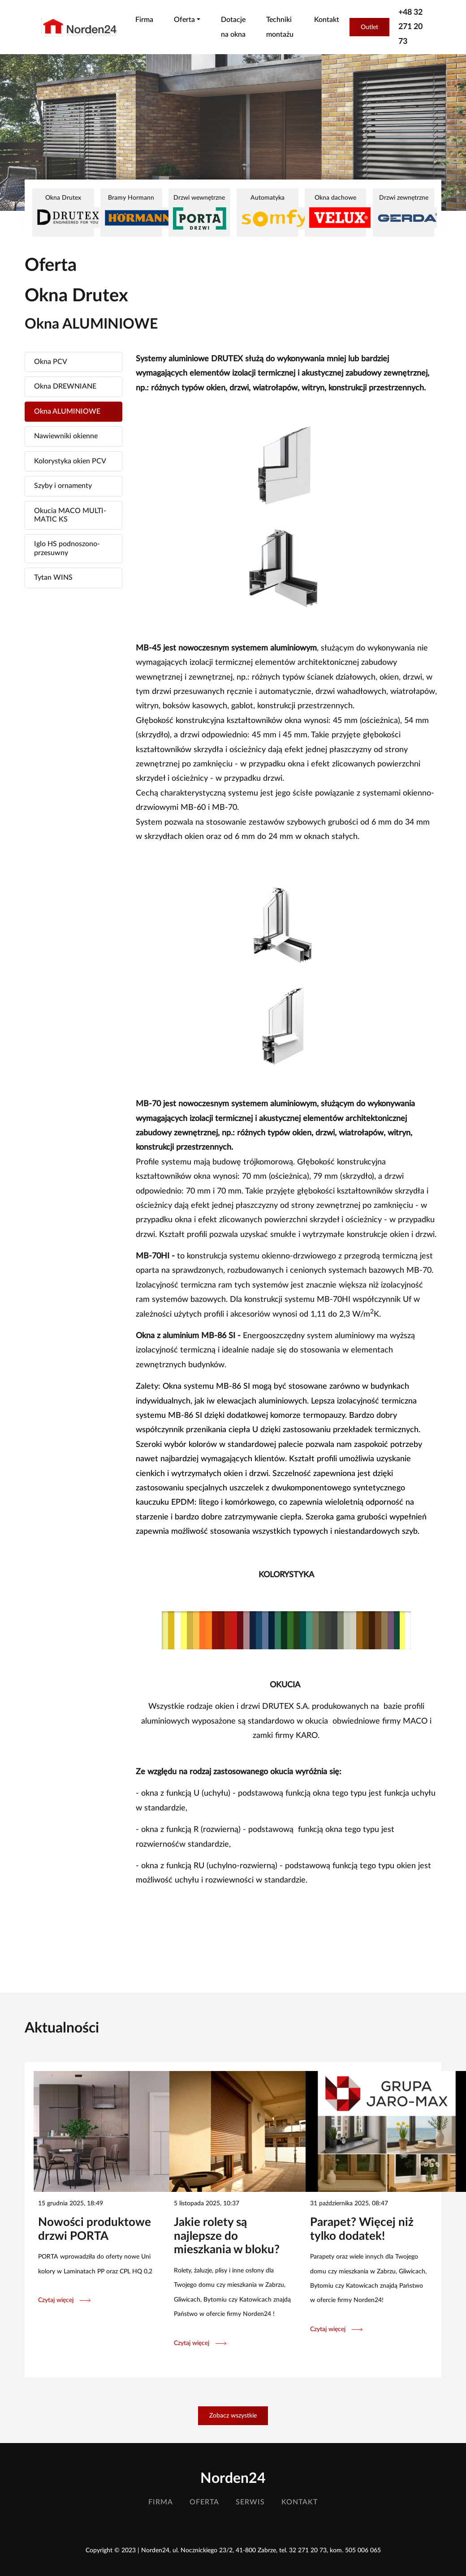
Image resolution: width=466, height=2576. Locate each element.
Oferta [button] (184, 19)
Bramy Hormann (131, 211)
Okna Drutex (63, 211)
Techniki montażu (279, 27)
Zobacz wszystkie (233, 2415)
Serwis (250, 2502)
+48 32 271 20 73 (410, 27)
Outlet (369, 27)
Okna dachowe (335, 211)
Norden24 (233, 2478)
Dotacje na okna (233, 27)
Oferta (204, 2502)
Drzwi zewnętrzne (403, 211)
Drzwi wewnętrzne (199, 212)
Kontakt (326, 19)
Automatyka (267, 212)
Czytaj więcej (64, 2300)
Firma (144, 19)
